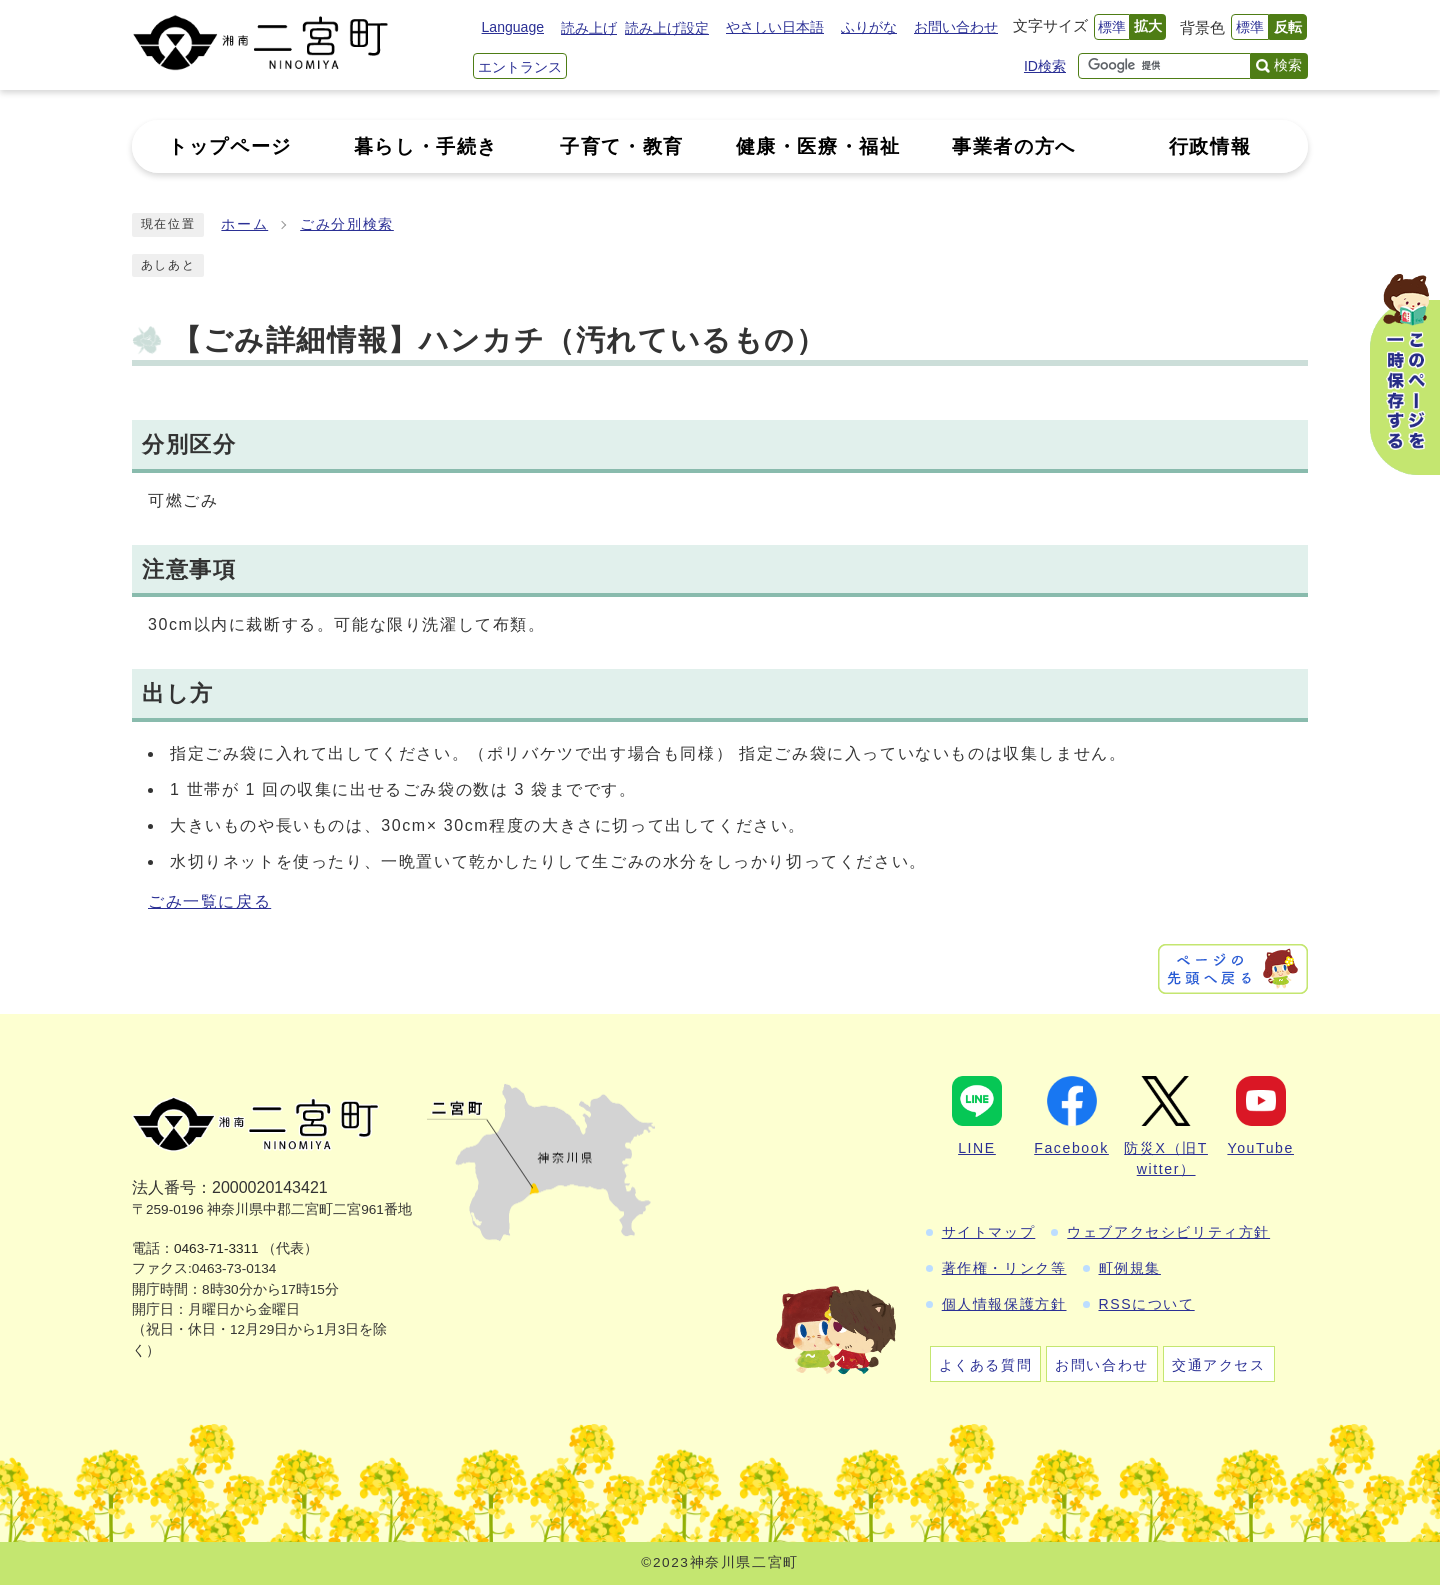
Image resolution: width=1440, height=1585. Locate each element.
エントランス (520, 67)
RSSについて (1147, 1304)
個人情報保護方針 (1004, 1304)
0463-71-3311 (216, 1248)
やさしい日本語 (775, 27)
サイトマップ (989, 1232)
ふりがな (869, 27)
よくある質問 (986, 1365)
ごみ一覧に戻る (209, 901)
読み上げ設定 (667, 28)
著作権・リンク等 (1004, 1268)
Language (513, 27)
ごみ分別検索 (347, 224)
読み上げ (589, 28)
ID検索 (1045, 66)
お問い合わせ (956, 27)
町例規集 (1130, 1268)
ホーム (244, 224)
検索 (1288, 65)
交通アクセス (1219, 1365)
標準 (1112, 27)
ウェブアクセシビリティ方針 (1168, 1232)
